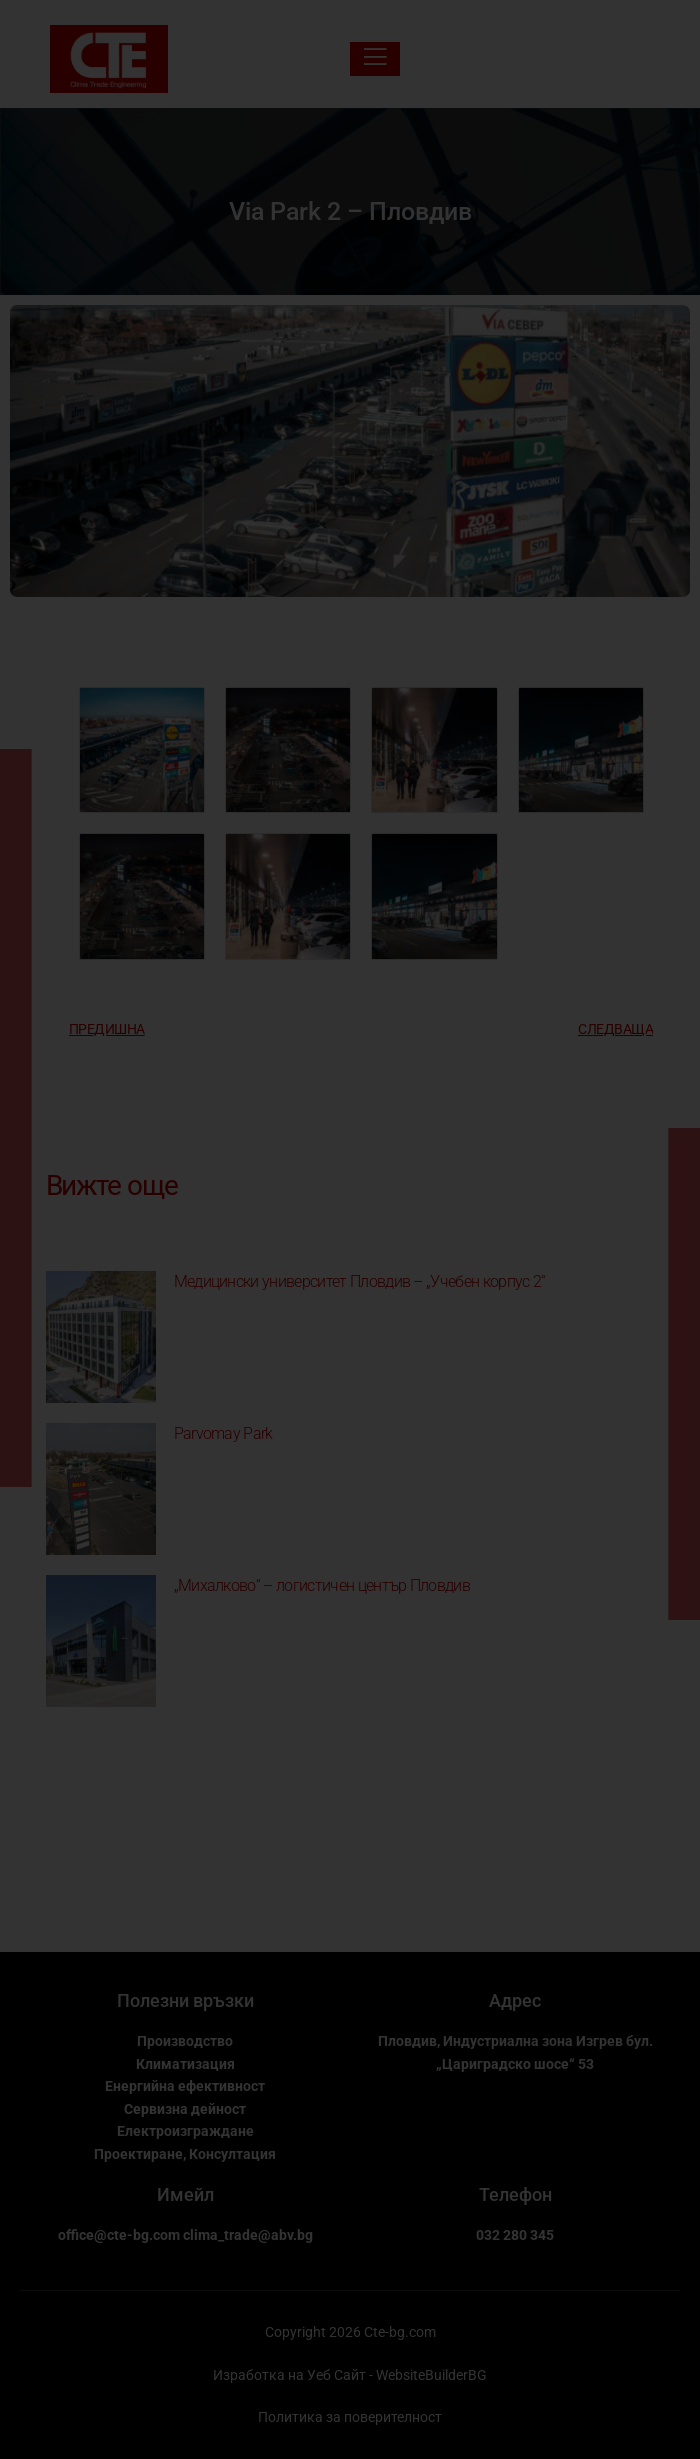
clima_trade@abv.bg (248, 2235)
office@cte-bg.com (119, 2235)
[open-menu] (375, 59)
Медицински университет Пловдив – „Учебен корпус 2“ (360, 1281)
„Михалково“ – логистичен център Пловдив (322, 1585)
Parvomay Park (223, 1433)
